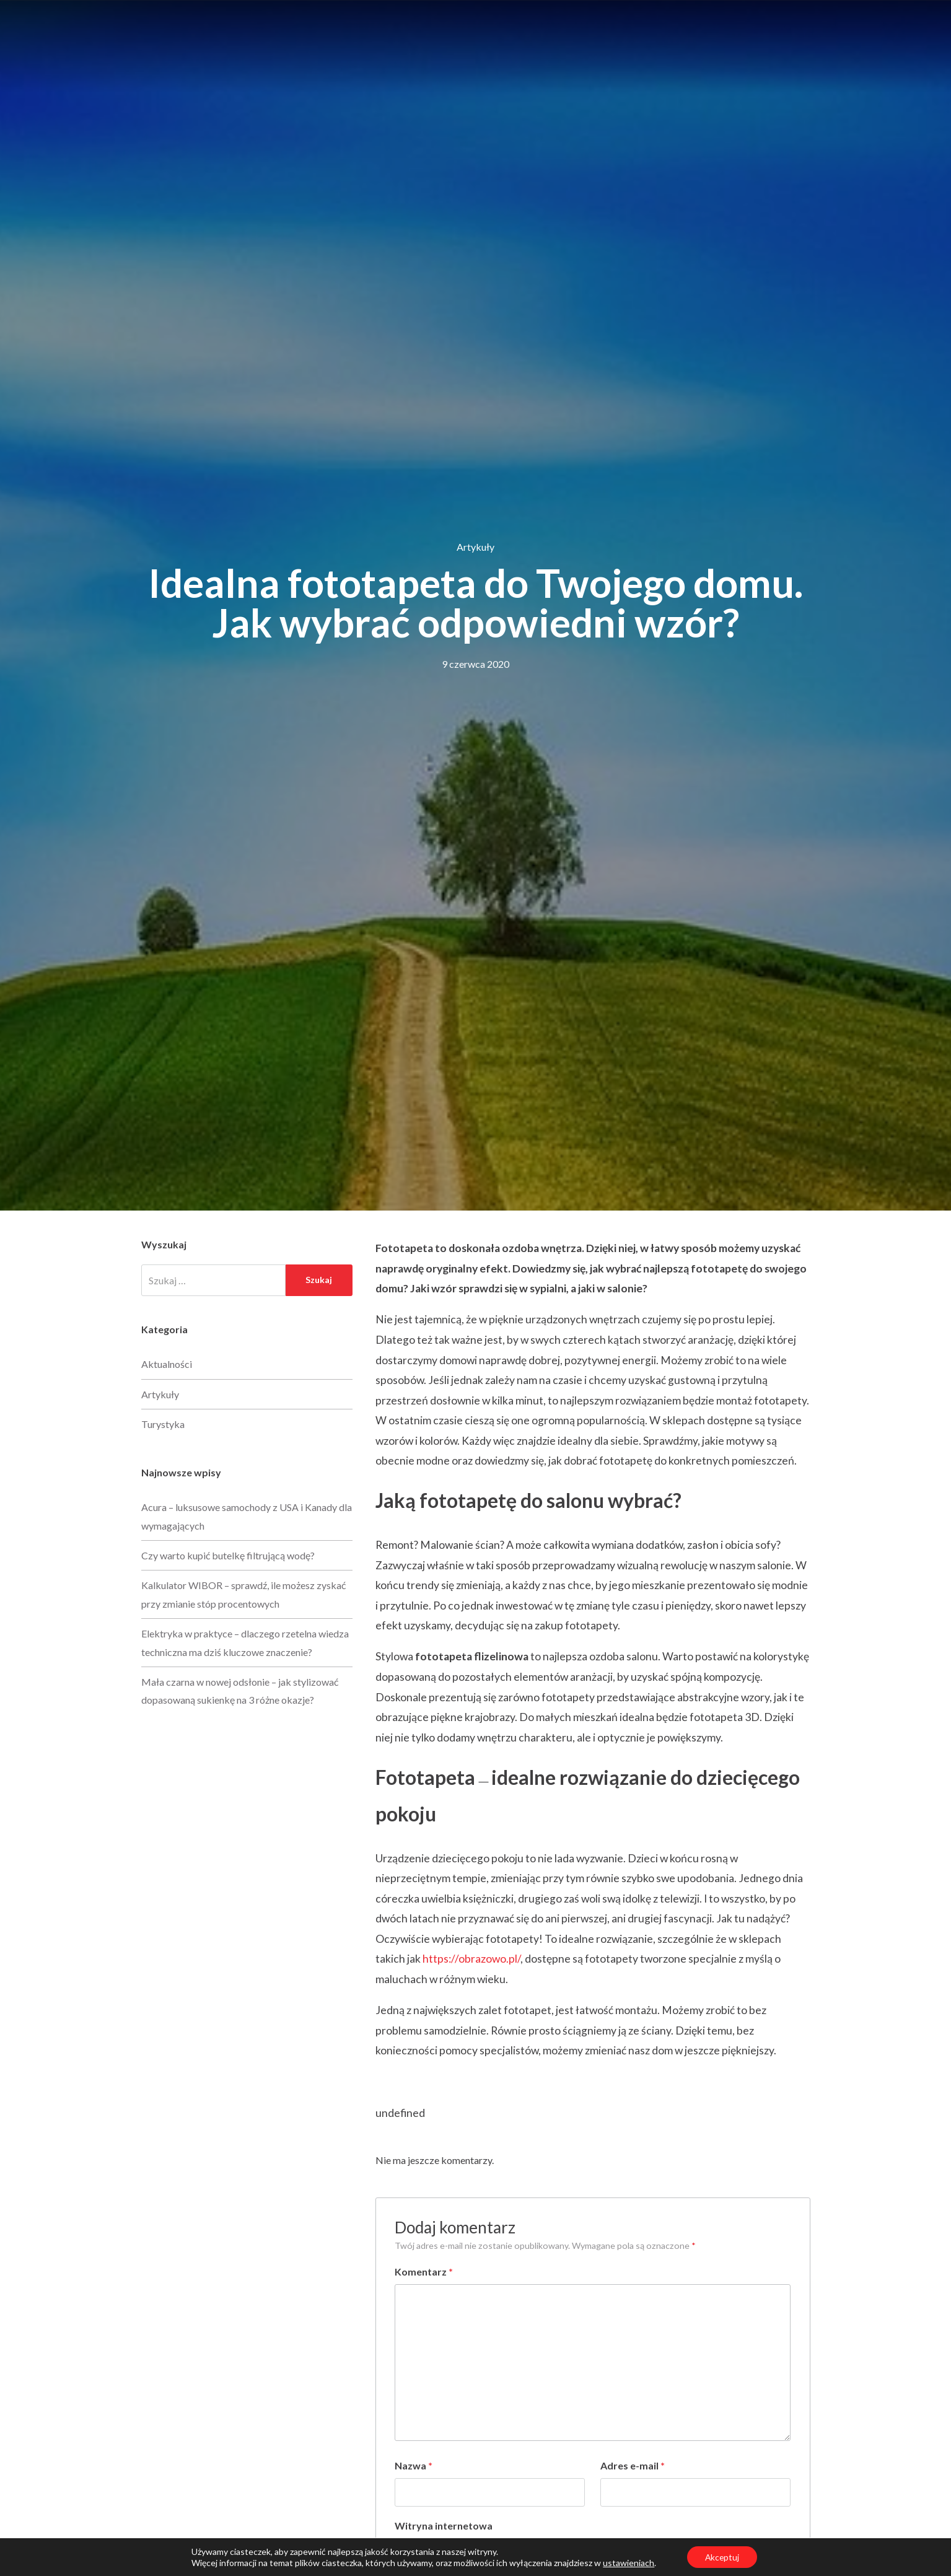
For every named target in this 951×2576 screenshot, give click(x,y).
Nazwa (413, 2465)
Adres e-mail (632, 2465)
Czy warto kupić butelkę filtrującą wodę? (228, 1555)
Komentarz (424, 2271)
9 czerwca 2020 (475, 664)
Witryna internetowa (444, 2525)
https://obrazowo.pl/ (471, 1958)
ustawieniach (627, 2562)
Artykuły (475, 547)
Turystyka (163, 1424)
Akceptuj (722, 2556)
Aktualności (166, 1364)
